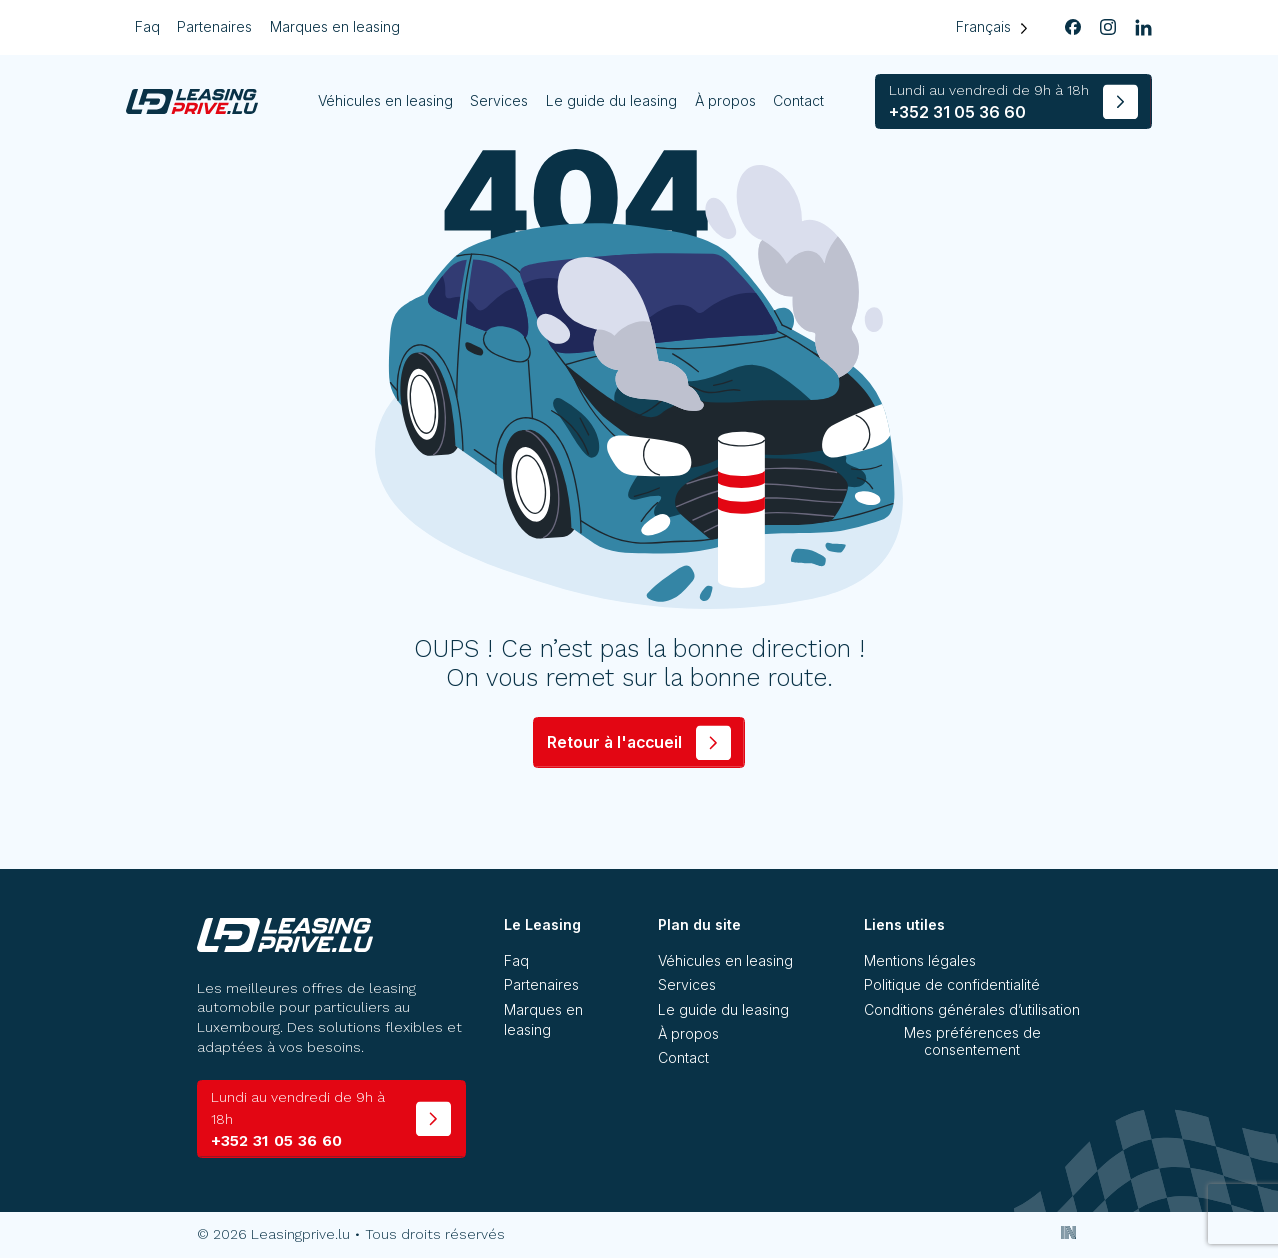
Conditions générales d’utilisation (972, 1009)
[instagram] (1108, 28)
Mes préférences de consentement (972, 1041)
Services (499, 100)
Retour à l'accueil (614, 742)
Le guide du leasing (611, 100)
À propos (725, 100)
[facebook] (1073, 28)
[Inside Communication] (1069, 1232)
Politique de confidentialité (952, 984)
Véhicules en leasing (385, 100)
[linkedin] (1143, 28)
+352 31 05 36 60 (989, 101)
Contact (798, 100)
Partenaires (214, 26)
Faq (147, 26)
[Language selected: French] (991, 27)
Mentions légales (920, 960)
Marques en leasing (335, 26)
